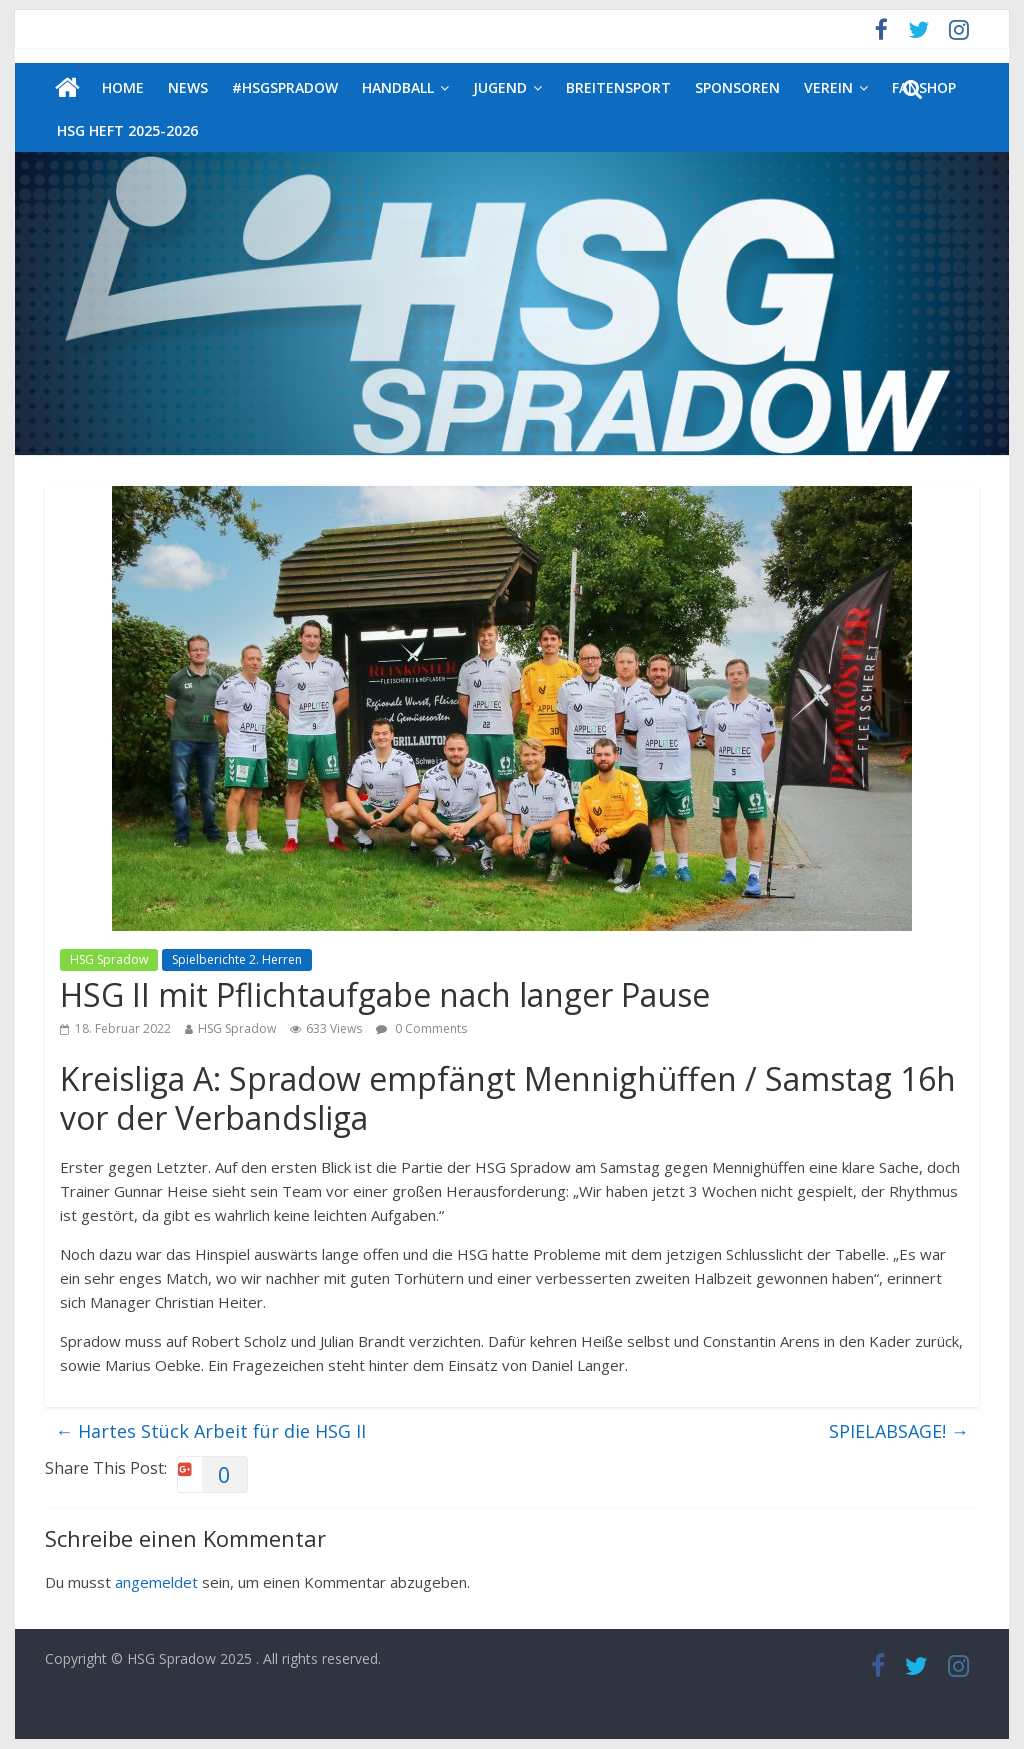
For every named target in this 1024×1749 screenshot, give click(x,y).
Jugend (500, 87)
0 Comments (421, 1028)
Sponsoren (737, 87)
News (188, 87)
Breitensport (618, 87)
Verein (828, 87)
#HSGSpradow (285, 87)
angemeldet (156, 1582)
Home (123, 87)
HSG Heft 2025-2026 (127, 130)
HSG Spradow (109, 959)
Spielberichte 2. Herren (237, 959)
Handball (398, 87)
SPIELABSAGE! (899, 1431)
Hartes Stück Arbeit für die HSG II (210, 1431)
